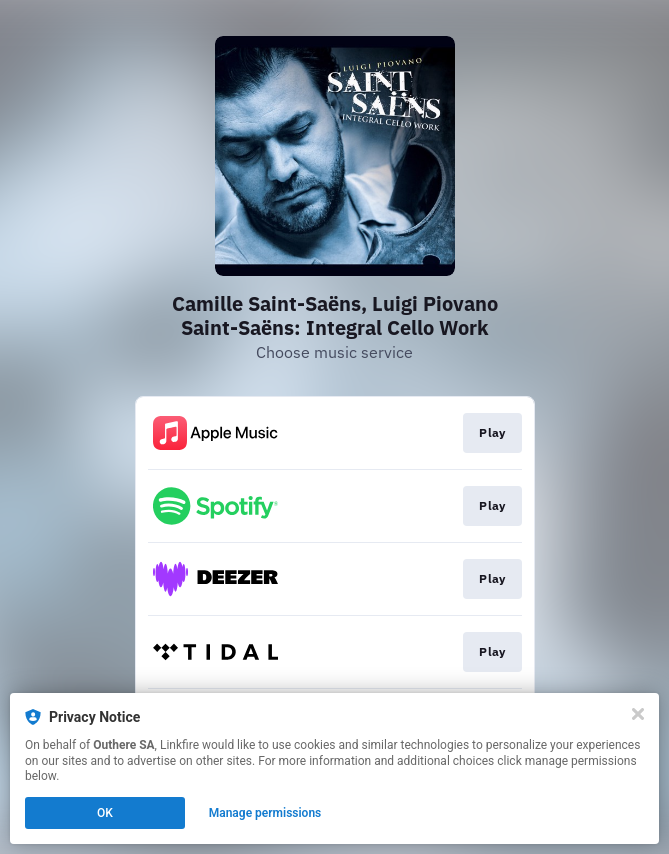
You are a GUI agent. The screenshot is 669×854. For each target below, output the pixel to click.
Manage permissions (265, 813)
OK (105, 813)
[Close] (638, 714)
